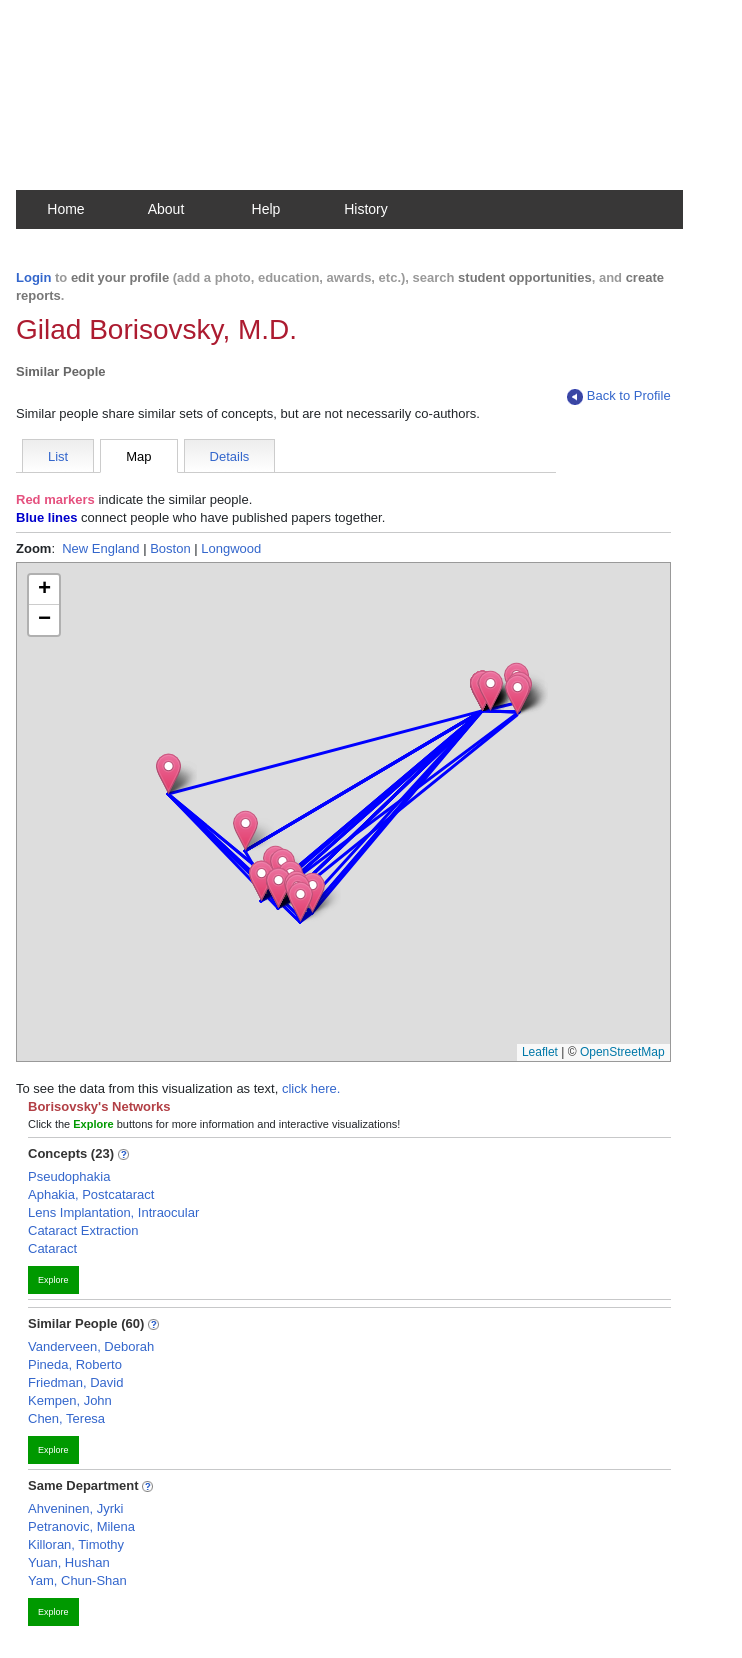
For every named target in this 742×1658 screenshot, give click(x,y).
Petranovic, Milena (81, 1526)
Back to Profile (619, 396)
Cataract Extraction (83, 1230)
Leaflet (540, 1052)
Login (33, 277)
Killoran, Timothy (76, 1544)
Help (266, 209)
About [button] (166, 209)
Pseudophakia (69, 1176)
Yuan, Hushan (69, 1562)
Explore (53, 1280)
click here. (311, 1088)
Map (138, 456)
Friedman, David (75, 1382)
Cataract (52, 1248)
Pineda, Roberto (75, 1364)
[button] (245, 830)
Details (230, 456)
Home (65, 209)
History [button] (366, 209)
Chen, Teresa (66, 1418)
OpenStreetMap (622, 1052)
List (58, 456)
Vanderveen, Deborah (91, 1346)
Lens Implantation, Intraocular (113, 1212)
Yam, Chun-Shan (77, 1580)
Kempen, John (70, 1400)
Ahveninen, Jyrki (75, 1508)
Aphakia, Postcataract (91, 1194)
